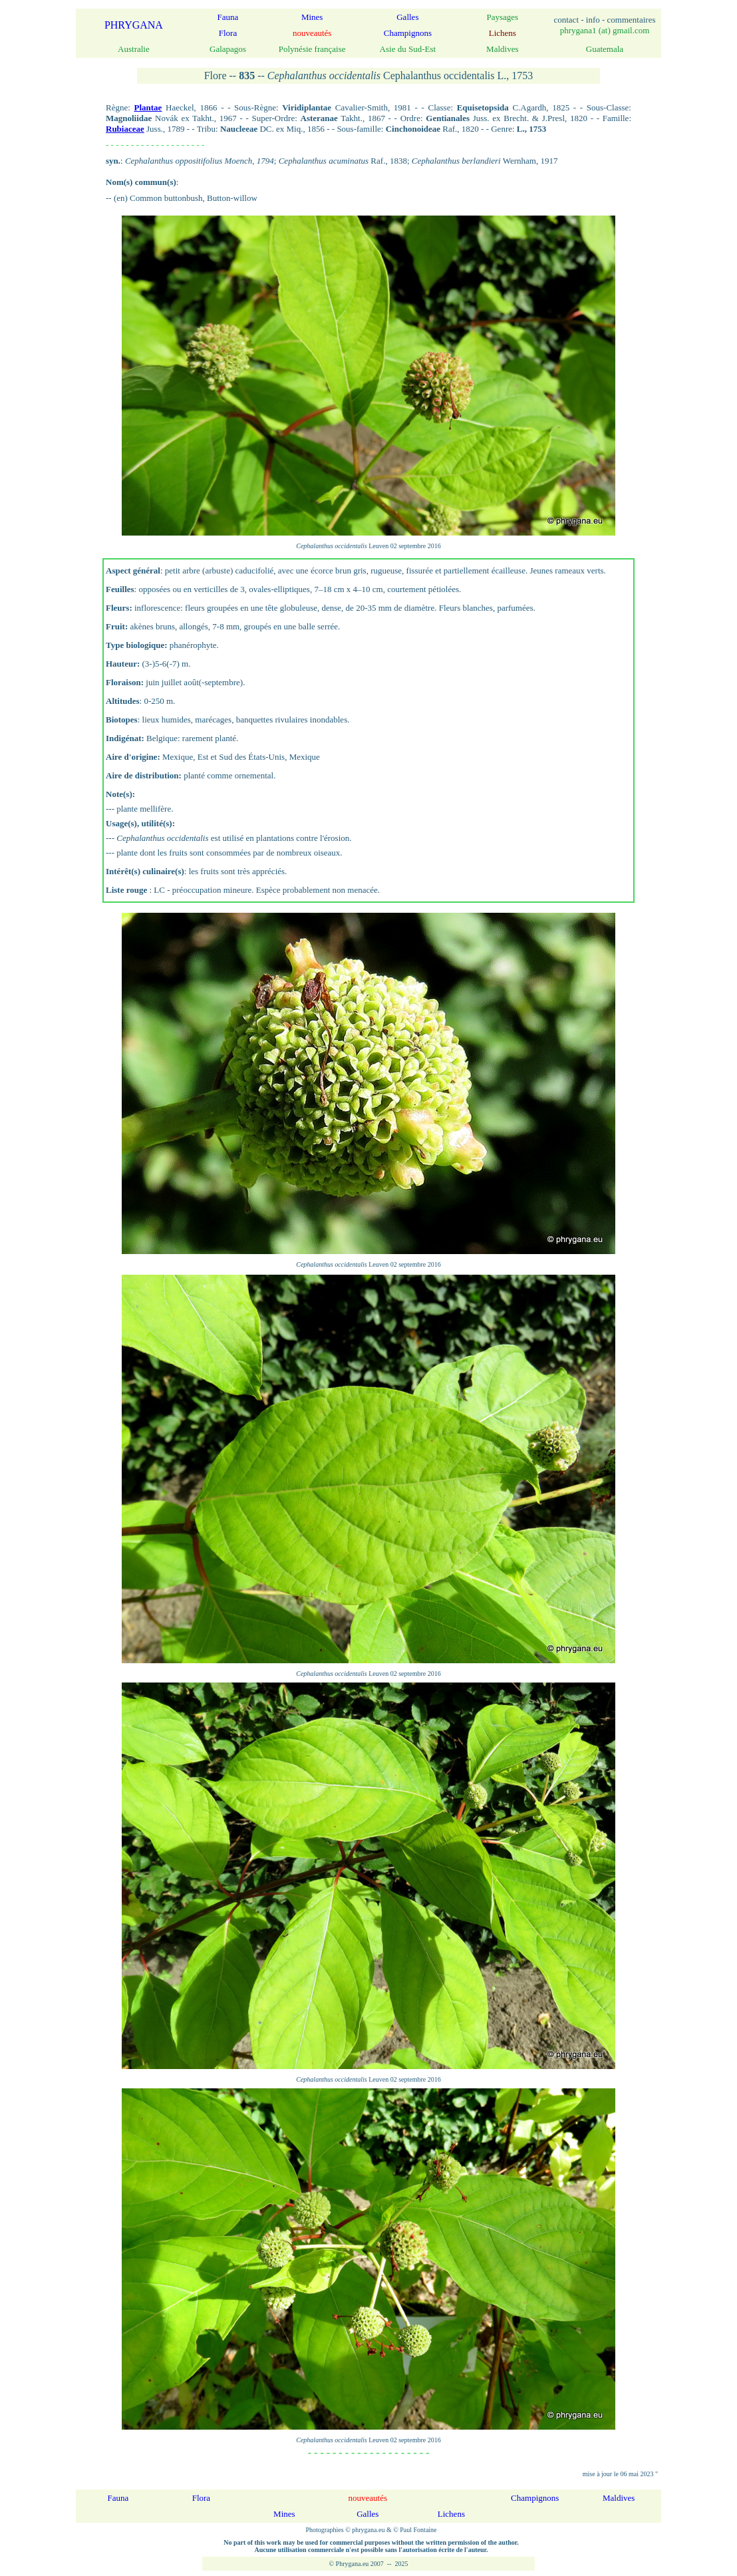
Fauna (228, 17)
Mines (312, 17)
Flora (228, 33)
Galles (407, 17)
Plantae (148, 107)
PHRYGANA (133, 25)
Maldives (619, 2498)
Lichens (451, 2514)
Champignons (408, 33)
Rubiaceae (125, 129)
